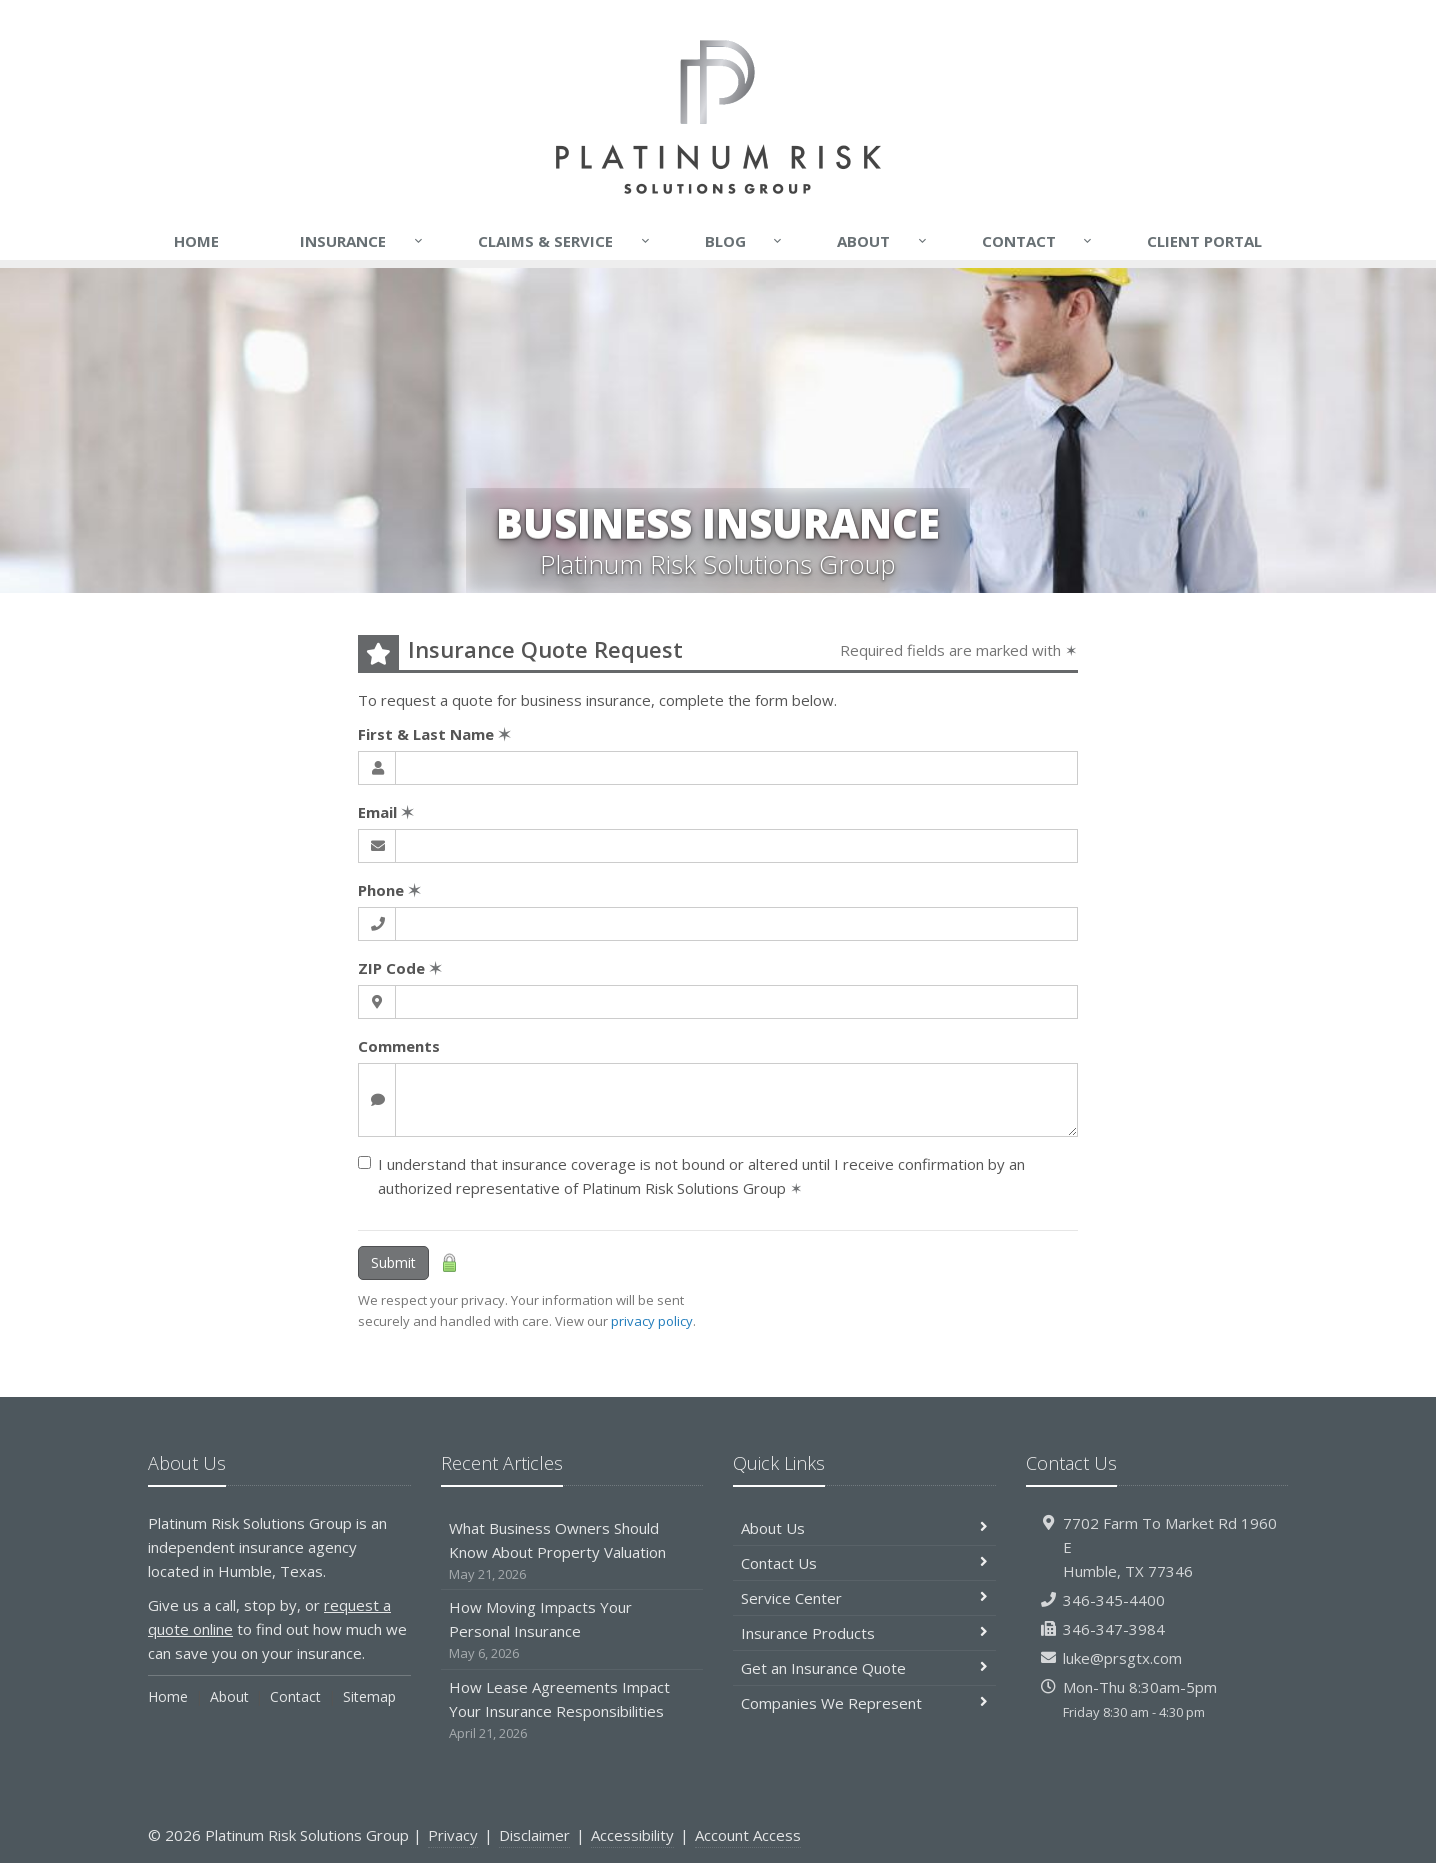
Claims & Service (565, 241)
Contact (1038, 241)
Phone (389, 890)
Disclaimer (534, 1835)
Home (196, 241)
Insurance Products (864, 1633)
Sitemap (369, 1696)
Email (386, 812)
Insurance (362, 241)
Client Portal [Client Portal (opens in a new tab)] (1204, 241)
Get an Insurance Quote (864, 1668)
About (883, 241)
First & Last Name (434, 734)
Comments (399, 1046)
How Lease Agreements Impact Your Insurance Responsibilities (572, 1710)
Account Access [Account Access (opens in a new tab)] (748, 1835)
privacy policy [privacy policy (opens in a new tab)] (652, 1321)
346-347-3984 (1114, 1629)
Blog (745, 241)
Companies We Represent (864, 1703)
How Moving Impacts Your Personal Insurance (572, 1630)
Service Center (864, 1598)
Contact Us (864, 1563)
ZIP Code (400, 968)
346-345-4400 (1114, 1600)
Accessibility (632, 1835)
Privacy (453, 1835)
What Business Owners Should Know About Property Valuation (572, 1551)
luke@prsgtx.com (1122, 1658)
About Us (864, 1528)
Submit (393, 1262)
